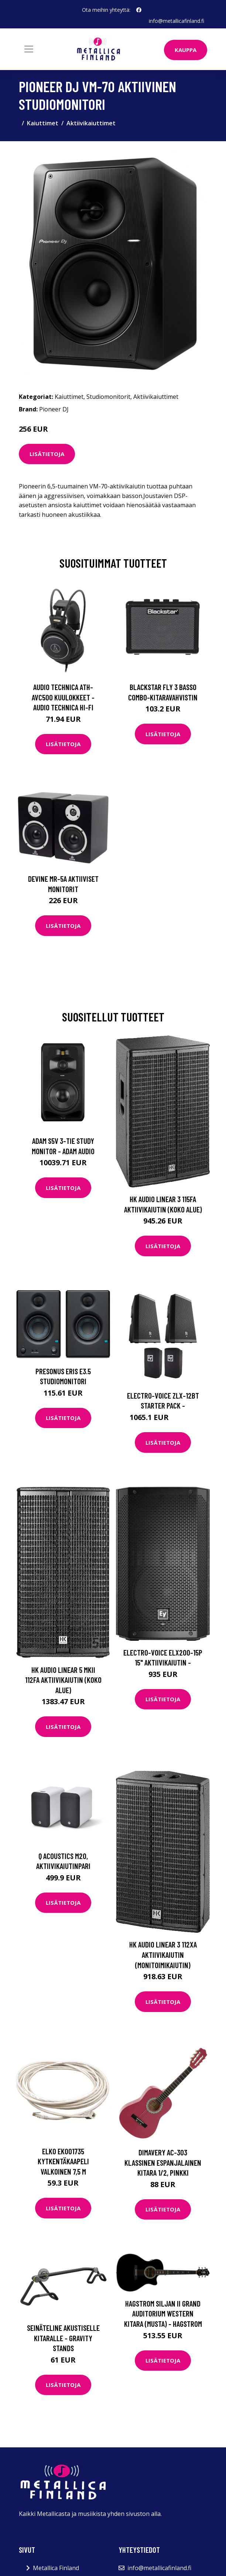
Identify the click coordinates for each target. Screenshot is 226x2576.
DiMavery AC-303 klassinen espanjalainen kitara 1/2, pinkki (162, 2162)
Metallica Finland (56, 2568)
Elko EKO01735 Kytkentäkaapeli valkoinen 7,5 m (63, 2161)
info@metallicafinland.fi (176, 20)
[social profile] (138, 10)
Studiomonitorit (108, 397)
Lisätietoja (47, 453)
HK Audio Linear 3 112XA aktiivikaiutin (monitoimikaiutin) (163, 1954)
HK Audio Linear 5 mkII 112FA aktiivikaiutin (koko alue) (63, 1680)
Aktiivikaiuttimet (91, 123)
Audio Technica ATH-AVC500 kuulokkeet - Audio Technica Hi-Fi (63, 697)
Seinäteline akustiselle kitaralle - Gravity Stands (63, 2338)
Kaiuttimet (42, 123)
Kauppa (185, 49)
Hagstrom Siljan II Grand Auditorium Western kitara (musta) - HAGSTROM (163, 2313)
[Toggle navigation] (29, 49)
